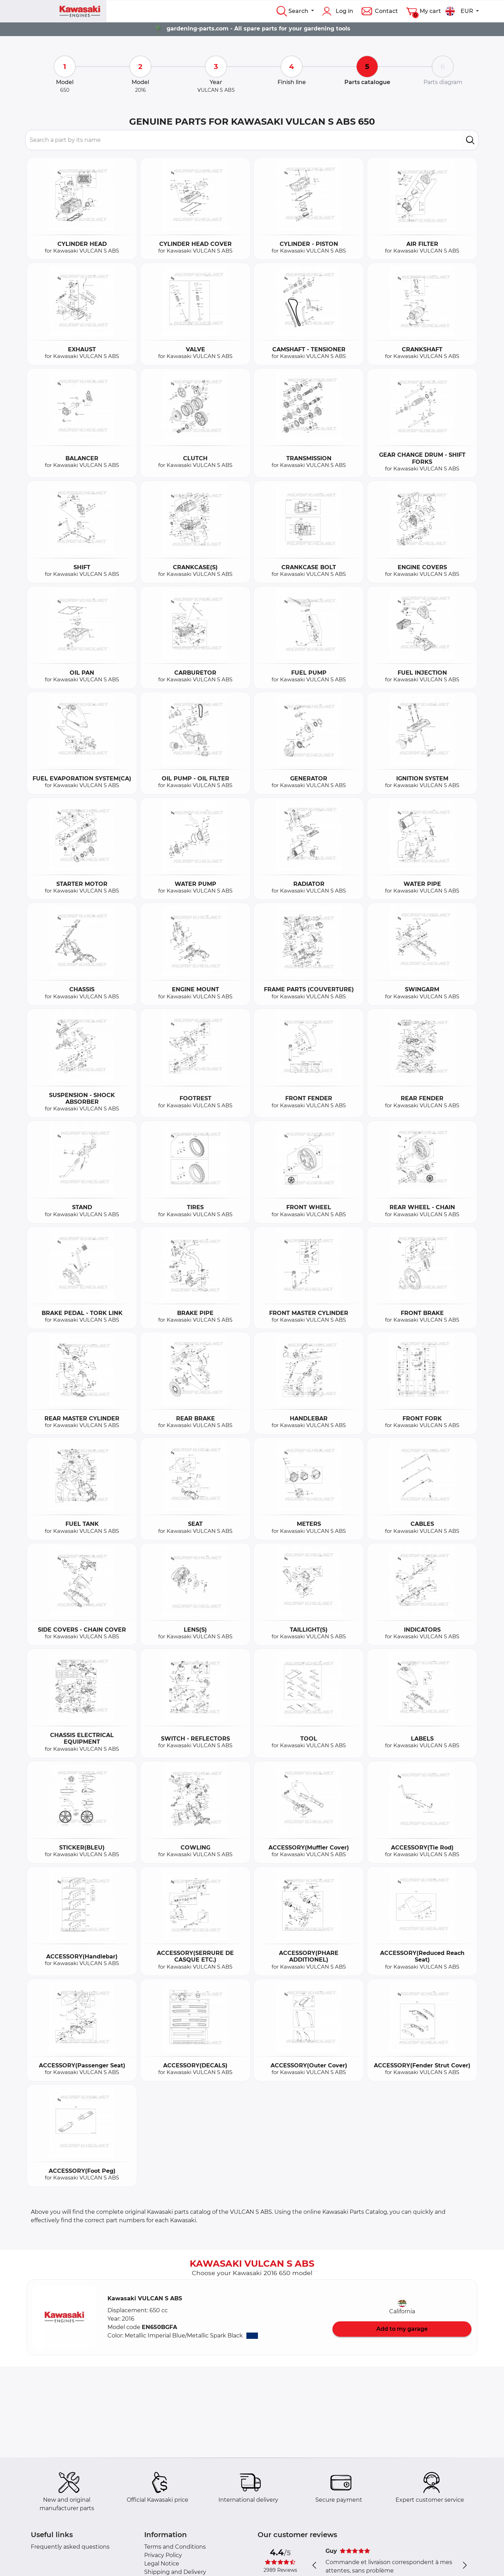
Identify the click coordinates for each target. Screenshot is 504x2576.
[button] (64, 2317)
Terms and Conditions (175, 2546)
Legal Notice (161, 2563)
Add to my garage (402, 2329)
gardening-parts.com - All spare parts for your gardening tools (258, 28)
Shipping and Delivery (175, 2572)
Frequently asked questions (70, 2546)
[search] (470, 140)
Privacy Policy (163, 2555)
